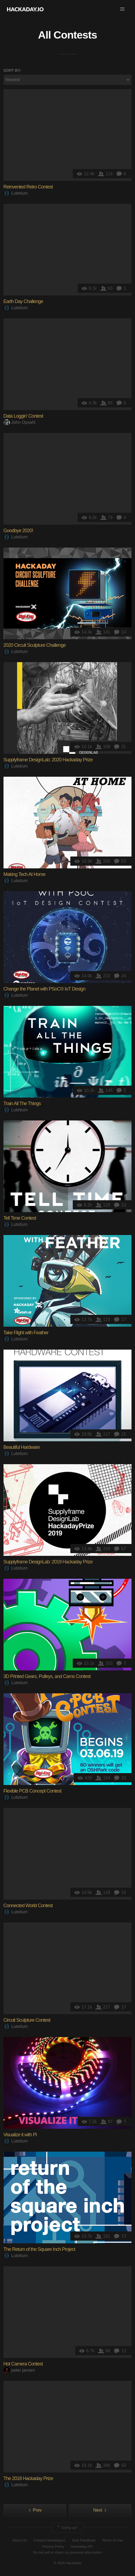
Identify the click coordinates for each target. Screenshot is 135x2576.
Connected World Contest (28, 1905)
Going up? (67, 2528)
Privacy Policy (53, 2546)
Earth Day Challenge (23, 301)
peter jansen (19, 2370)
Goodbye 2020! (18, 530)
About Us (19, 2540)
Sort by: (12, 70)
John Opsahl (20, 422)
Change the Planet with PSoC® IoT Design (44, 989)
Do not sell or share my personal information (67, 2552)
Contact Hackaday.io (49, 2540)
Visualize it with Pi (20, 2134)
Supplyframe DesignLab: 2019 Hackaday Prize (48, 1561)
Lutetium (16, 193)
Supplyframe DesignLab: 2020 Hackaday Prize (48, 759)
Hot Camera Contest (23, 2364)
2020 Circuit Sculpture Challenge (35, 645)
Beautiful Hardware (22, 1447)
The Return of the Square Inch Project (39, 2249)
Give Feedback (83, 2540)
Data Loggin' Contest (23, 416)
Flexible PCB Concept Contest (32, 1791)
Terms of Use (112, 2540)
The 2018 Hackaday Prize (28, 2478)
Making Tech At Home (25, 874)
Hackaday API (82, 2546)
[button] (122, 9)
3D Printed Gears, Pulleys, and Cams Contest (47, 1676)
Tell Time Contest (20, 1218)
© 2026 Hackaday (68, 2563)
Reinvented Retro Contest (28, 187)
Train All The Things (22, 1103)
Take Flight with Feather (26, 1332)
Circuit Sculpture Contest (27, 2020)
